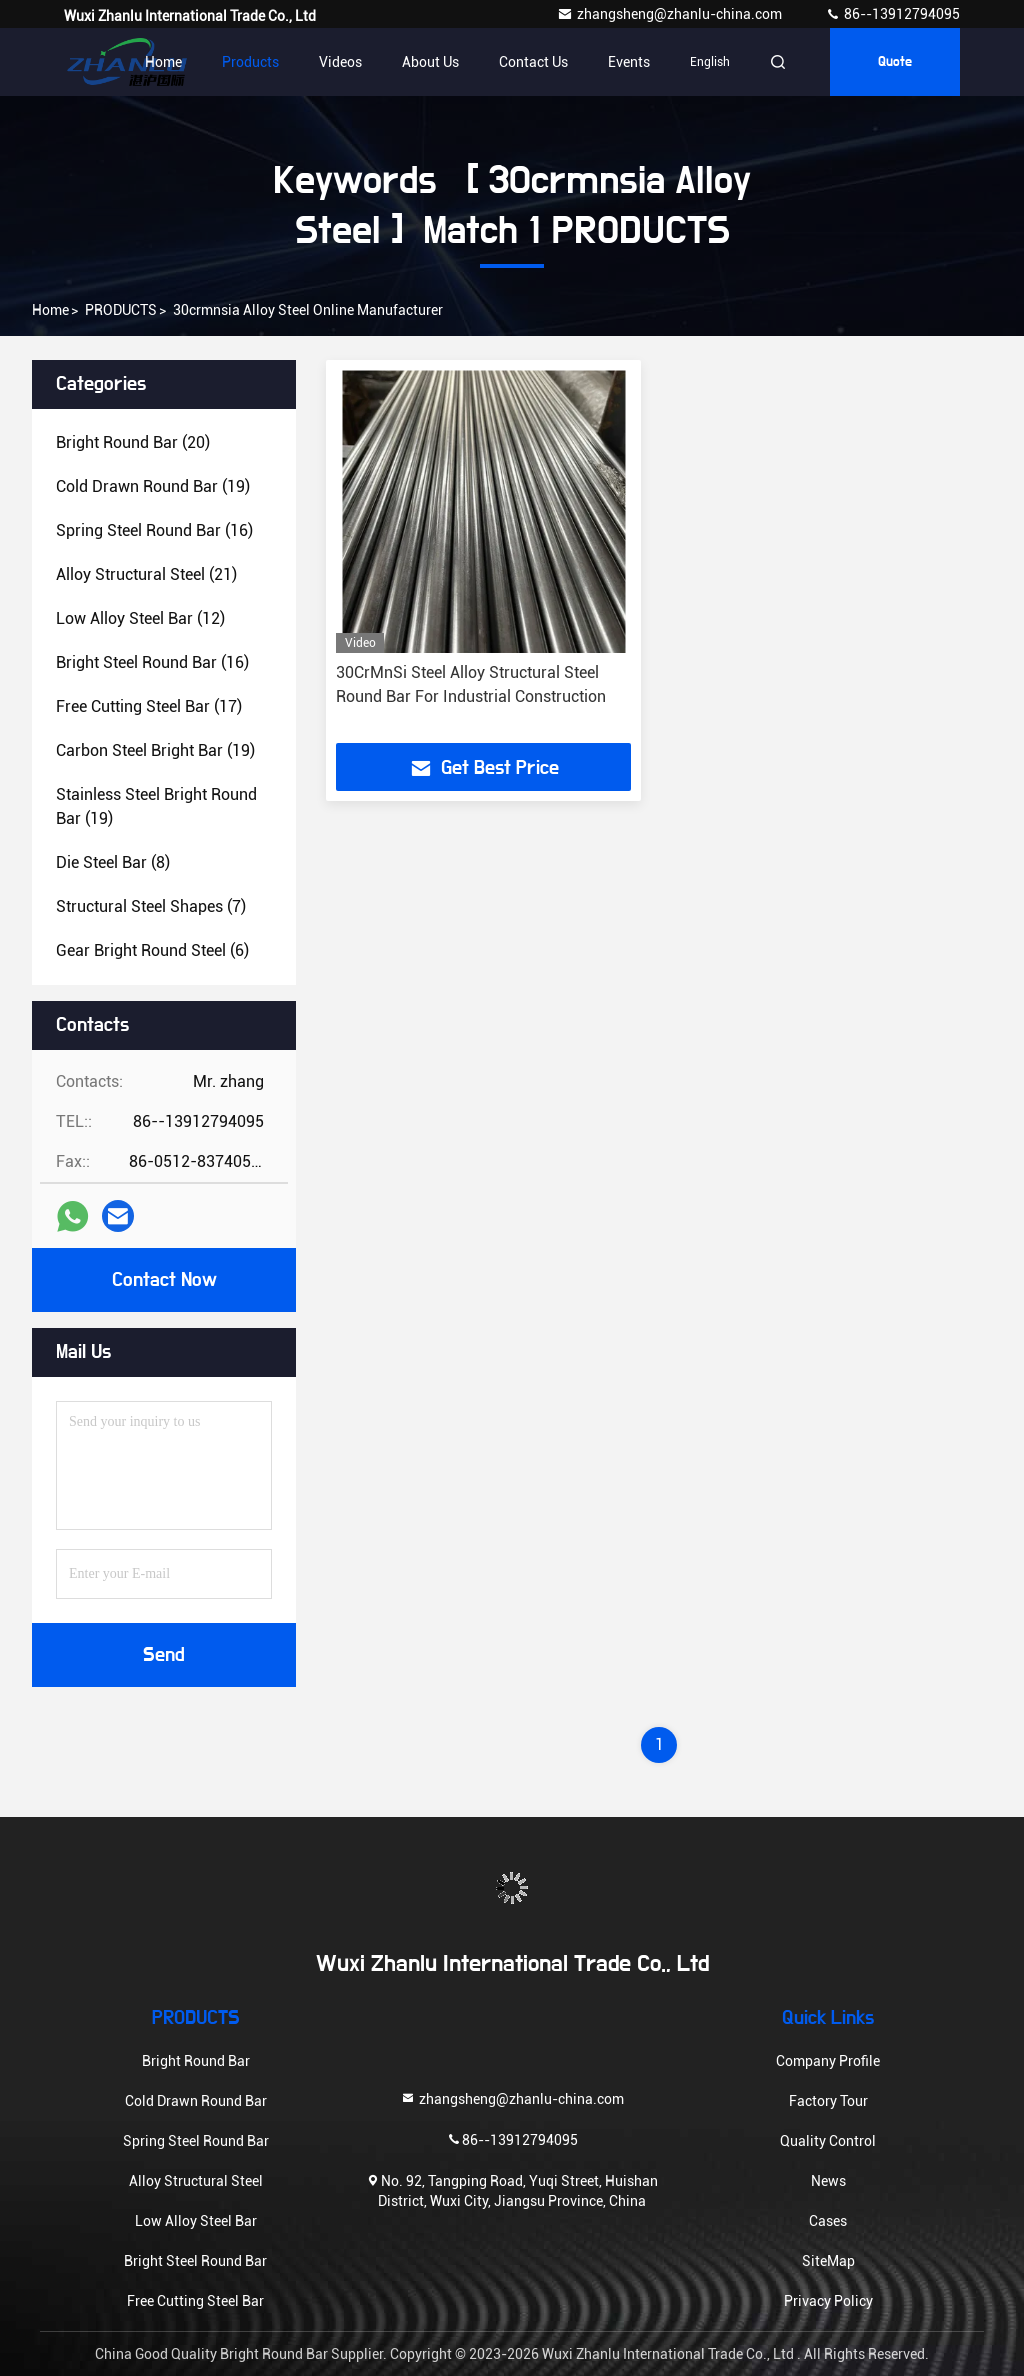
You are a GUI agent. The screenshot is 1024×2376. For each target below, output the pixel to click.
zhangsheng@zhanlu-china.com (671, 14)
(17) (149, 706)
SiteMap (828, 2261)
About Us (430, 62)
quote (895, 62)
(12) (140, 618)
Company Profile (828, 2061)
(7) (151, 906)
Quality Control (828, 2141)
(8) (113, 862)
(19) (153, 486)
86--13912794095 (892, 14)
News (828, 2181)
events (629, 62)
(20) (133, 442)
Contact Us (533, 62)
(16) (154, 530)
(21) (146, 574)
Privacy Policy (828, 2301)
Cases (828, 2221)
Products (250, 62)
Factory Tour (828, 2101)
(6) (152, 950)
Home (163, 62)
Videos (340, 62)
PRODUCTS (121, 310)
